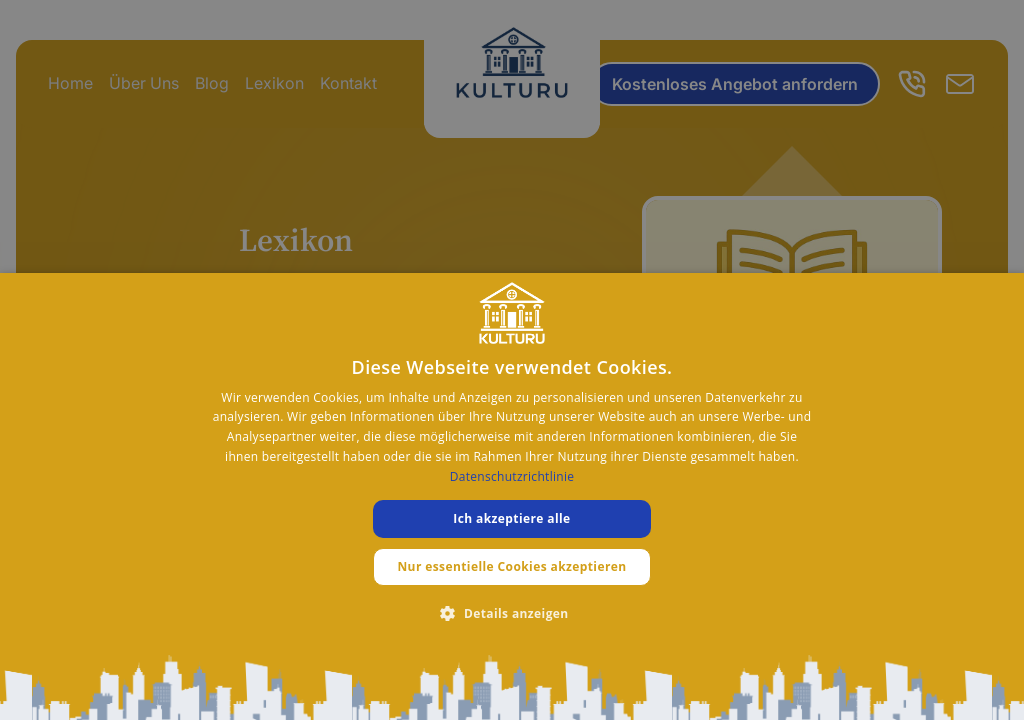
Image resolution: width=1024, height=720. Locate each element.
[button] (511, 613)
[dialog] (512, 496)
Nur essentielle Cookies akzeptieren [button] (511, 566)
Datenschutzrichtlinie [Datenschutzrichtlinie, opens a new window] (512, 476)
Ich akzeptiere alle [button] (511, 518)
